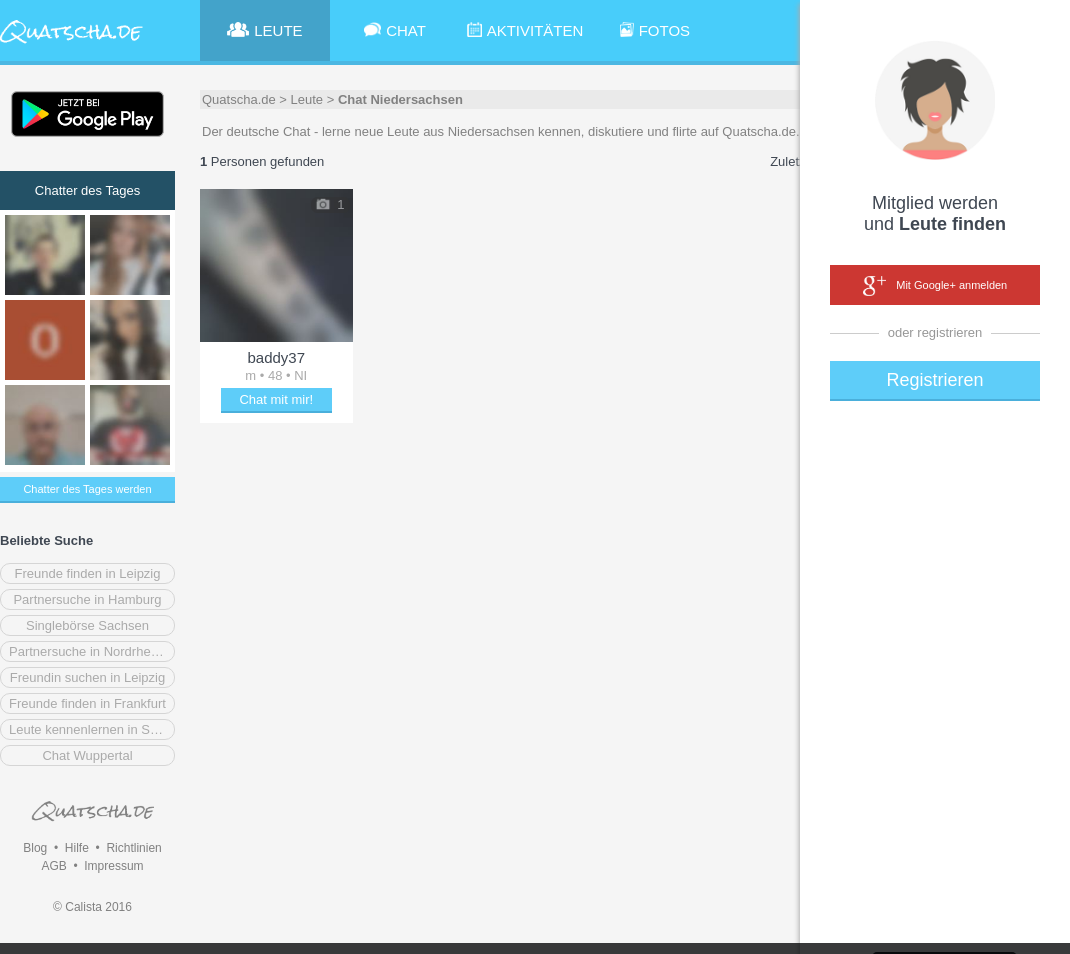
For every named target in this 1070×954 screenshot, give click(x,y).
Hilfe (77, 848)
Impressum (113, 866)
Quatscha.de (239, 99)
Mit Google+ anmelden (935, 286)
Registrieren (934, 380)
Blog (35, 848)
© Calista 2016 (92, 907)
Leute (307, 99)
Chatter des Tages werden (87, 489)
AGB (53, 866)
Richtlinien (133, 848)
